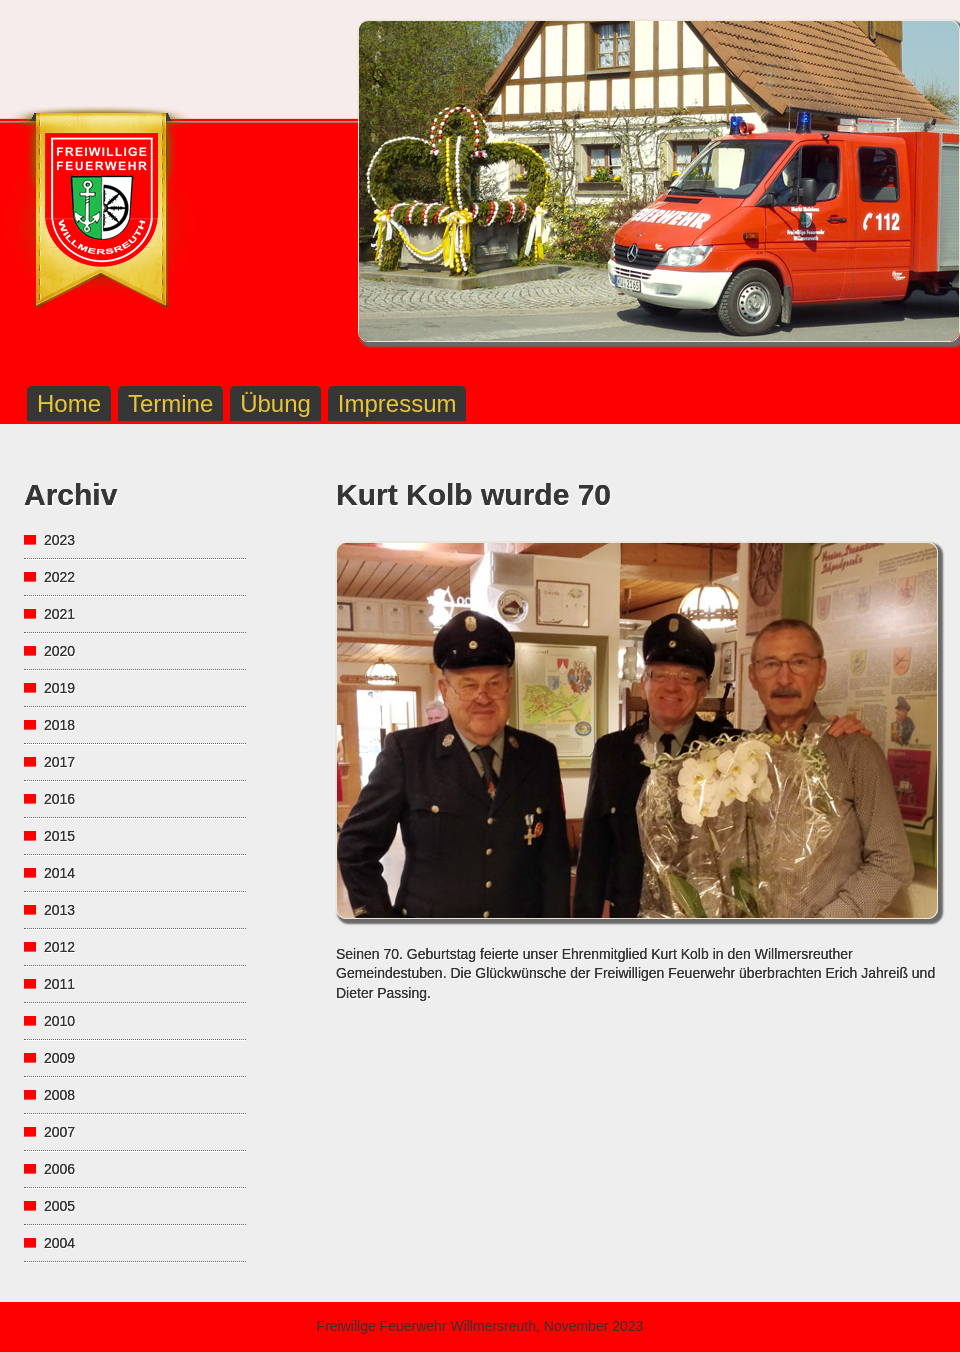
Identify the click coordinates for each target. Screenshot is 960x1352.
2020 (59, 651)
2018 (59, 725)
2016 (59, 799)
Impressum (397, 403)
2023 (59, 540)
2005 (59, 1206)
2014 (59, 873)
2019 (59, 688)
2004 (59, 1243)
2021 (59, 614)
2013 (59, 910)
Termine (170, 403)
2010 (59, 1021)
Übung (275, 403)
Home (69, 403)
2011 (59, 984)
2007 (59, 1132)
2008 (59, 1095)
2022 (59, 577)
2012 (59, 947)
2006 (59, 1169)
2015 (59, 836)
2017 (59, 762)
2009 (59, 1058)
